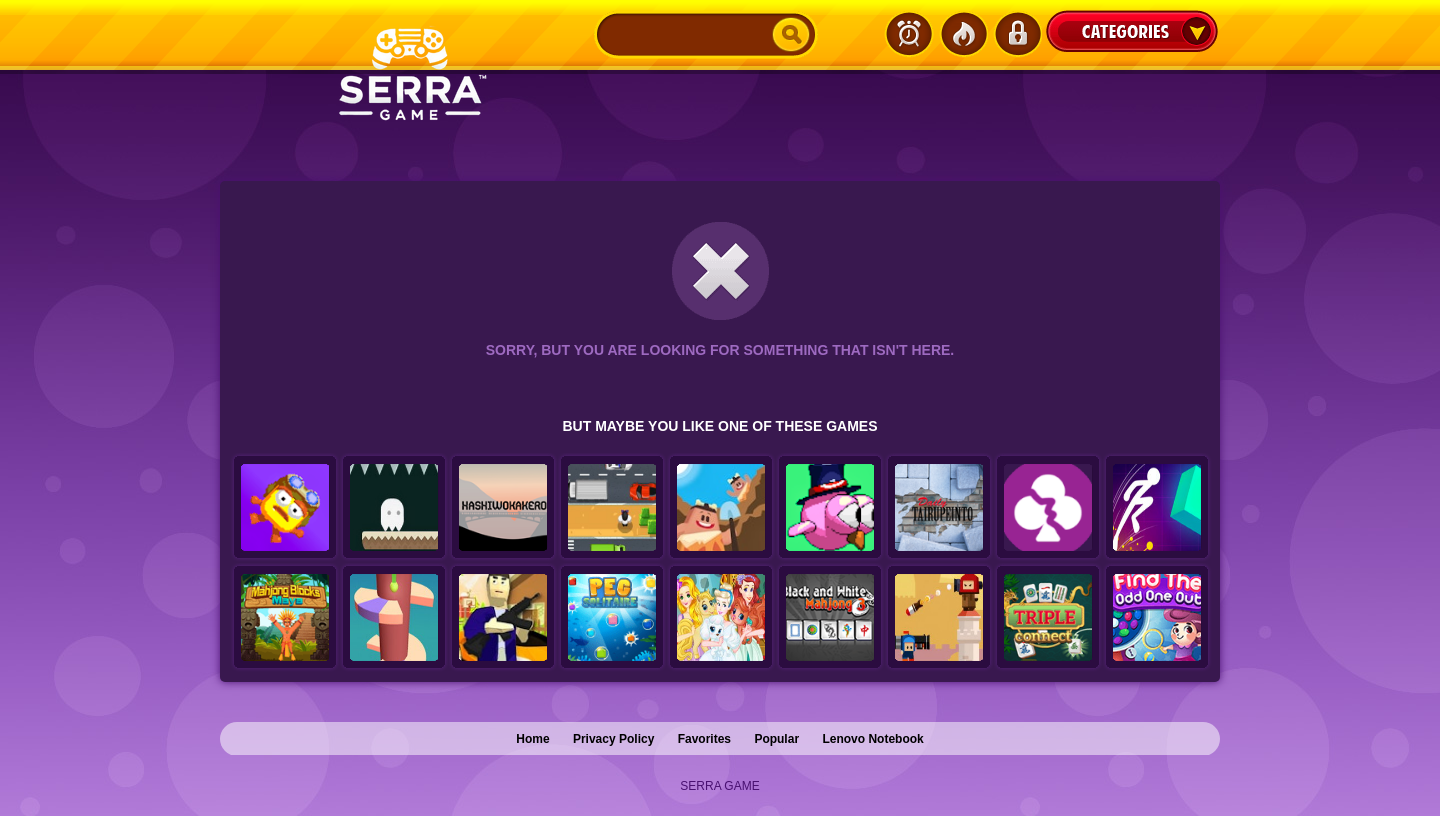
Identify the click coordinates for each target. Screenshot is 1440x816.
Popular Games (963, 34)
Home (532, 739)
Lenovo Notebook (872, 739)
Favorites (704, 739)
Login (1017, 34)
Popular (776, 739)
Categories (1132, 31)
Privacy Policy (613, 739)
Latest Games (909, 34)
